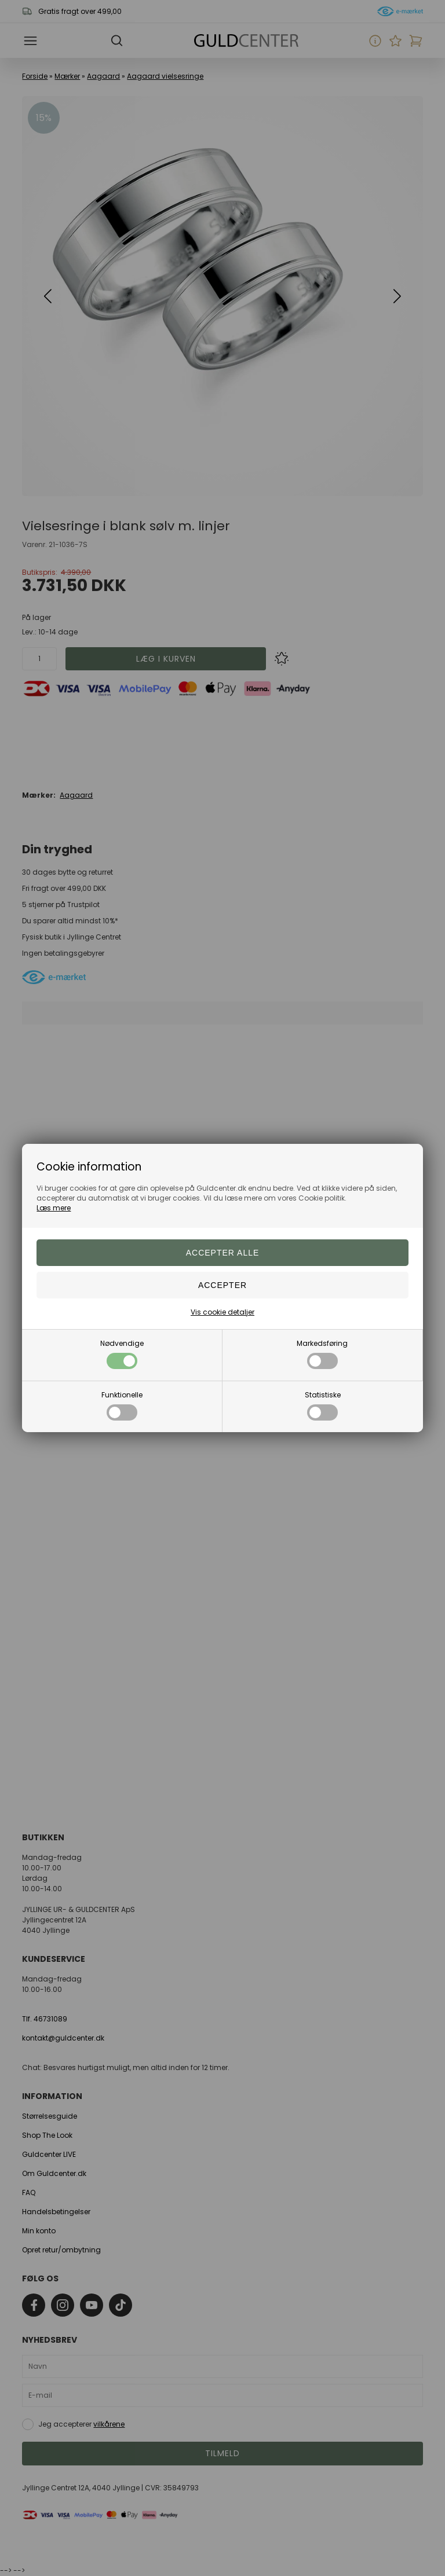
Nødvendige (122, 1353)
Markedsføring (322, 1353)
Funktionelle (122, 1405)
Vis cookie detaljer (222, 1312)
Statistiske (323, 1405)
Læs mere (54, 1208)
